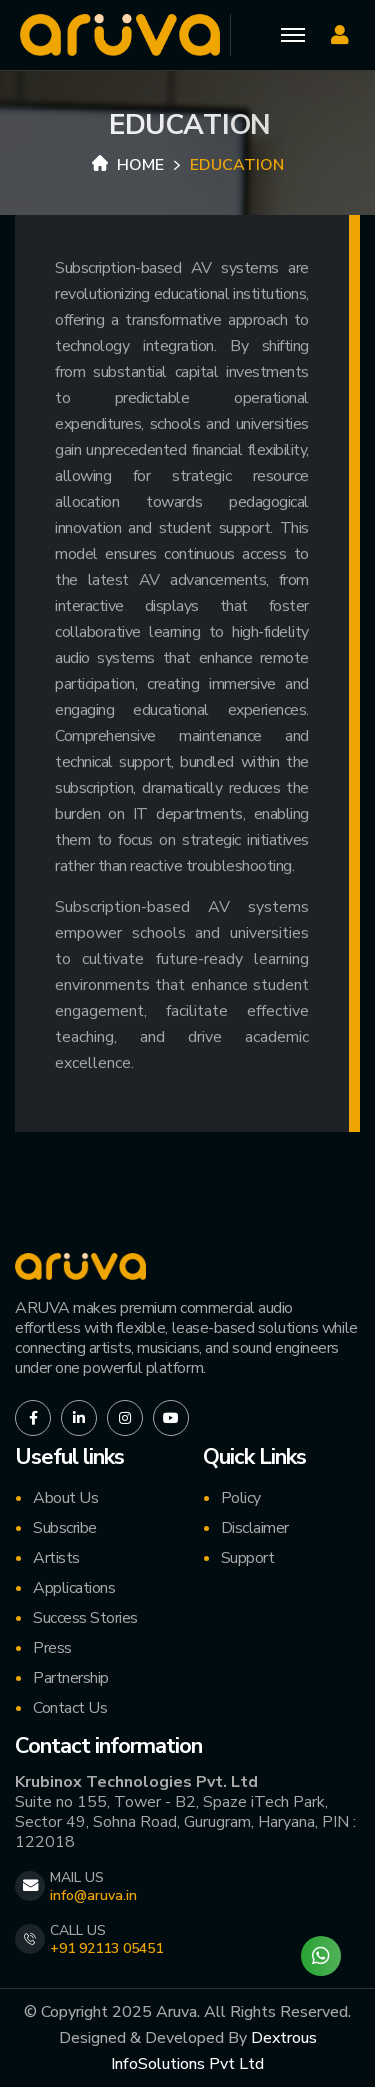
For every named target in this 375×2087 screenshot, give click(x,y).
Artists (56, 1558)
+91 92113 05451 (106, 1948)
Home (128, 165)
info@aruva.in (93, 1895)
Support (248, 1558)
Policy (241, 1498)
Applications (74, 1588)
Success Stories (85, 1618)
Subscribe (65, 1528)
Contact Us (70, 1708)
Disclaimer (255, 1528)
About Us (65, 1498)
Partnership (71, 1678)
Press (52, 1648)
